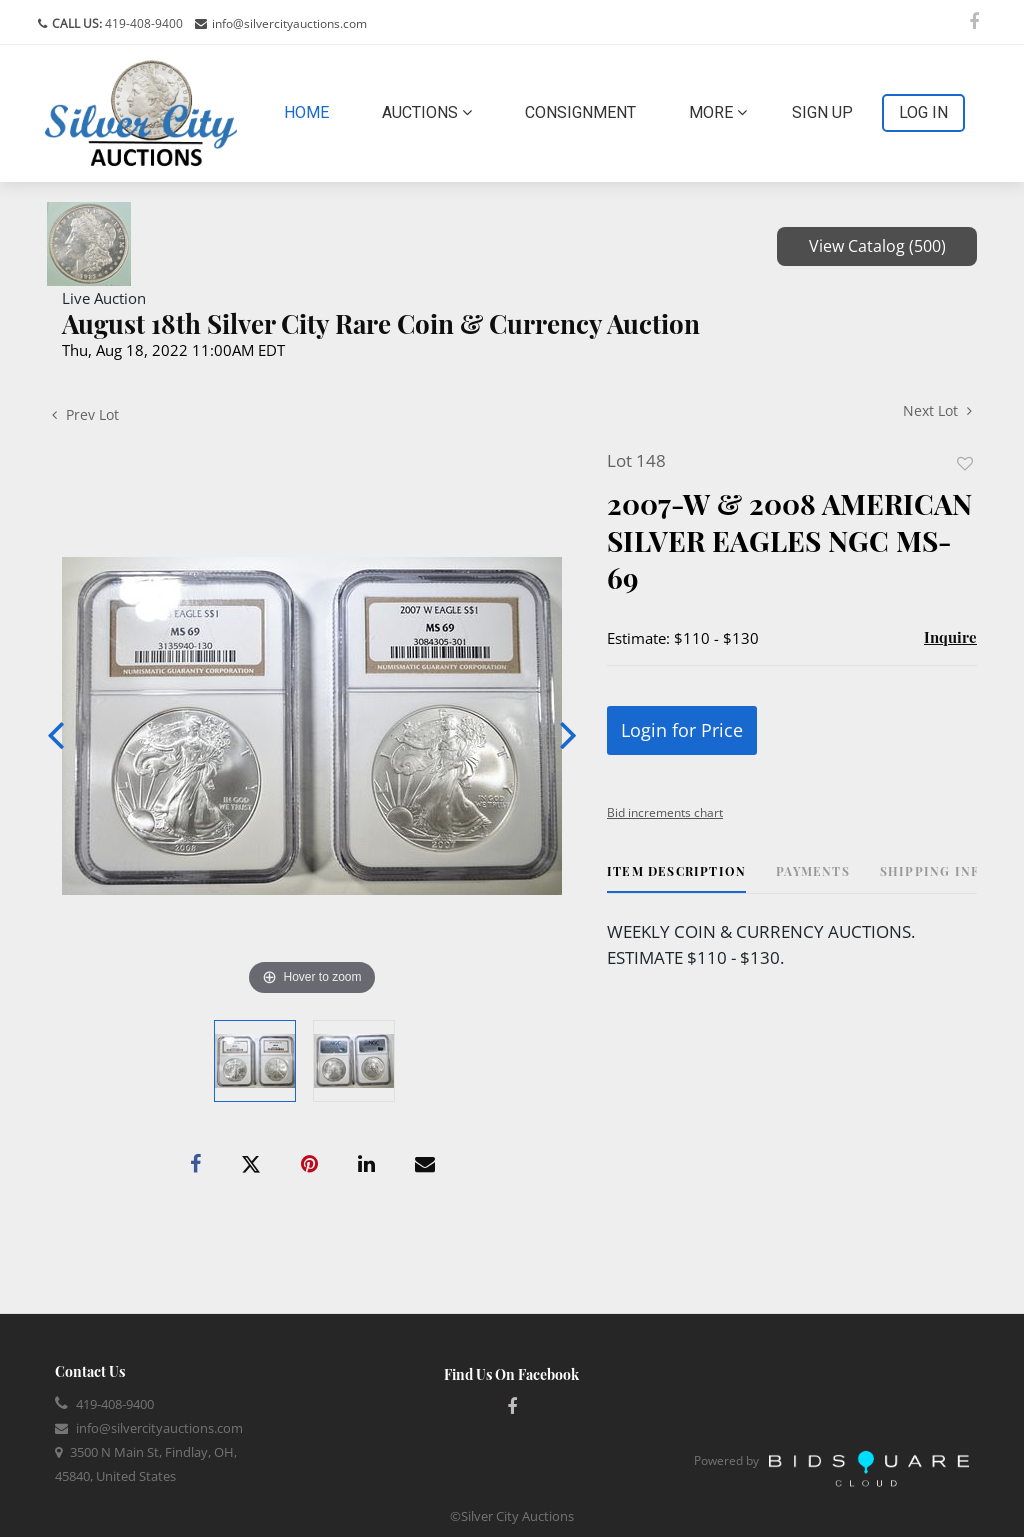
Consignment (580, 112)
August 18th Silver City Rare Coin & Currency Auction (381, 323)
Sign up (822, 112)
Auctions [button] (427, 112)
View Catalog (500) (877, 246)
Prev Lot (85, 414)
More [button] (718, 112)
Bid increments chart (665, 812)
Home (310, 111)
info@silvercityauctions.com (289, 23)
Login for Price (682, 730)
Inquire (950, 637)
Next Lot (937, 410)
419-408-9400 (142, 23)
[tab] (676, 878)
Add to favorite (965, 463)
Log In (923, 112)
